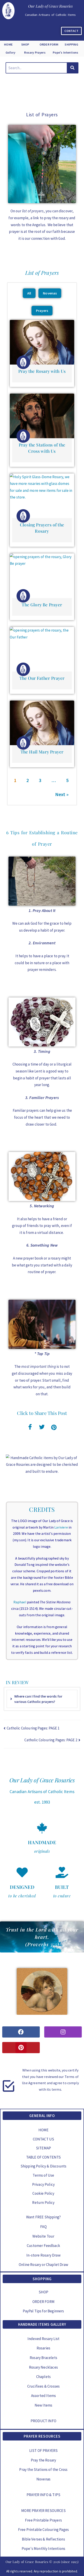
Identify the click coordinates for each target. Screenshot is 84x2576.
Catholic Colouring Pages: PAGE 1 (33, 1728)
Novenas (50, 293)
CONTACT (71, 31)
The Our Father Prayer (42, 678)
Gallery (10, 52)
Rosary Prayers (34, 52)
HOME (8, 44)
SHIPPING (71, 44)
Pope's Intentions (65, 52)
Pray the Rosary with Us (42, 371)
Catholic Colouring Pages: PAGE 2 (50, 1739)
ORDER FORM (49, 44)
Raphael (19, 1602)
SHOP (25, 44)
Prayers (42, 310)
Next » (62, 794)
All (29, 293)
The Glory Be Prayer (42, 604)
